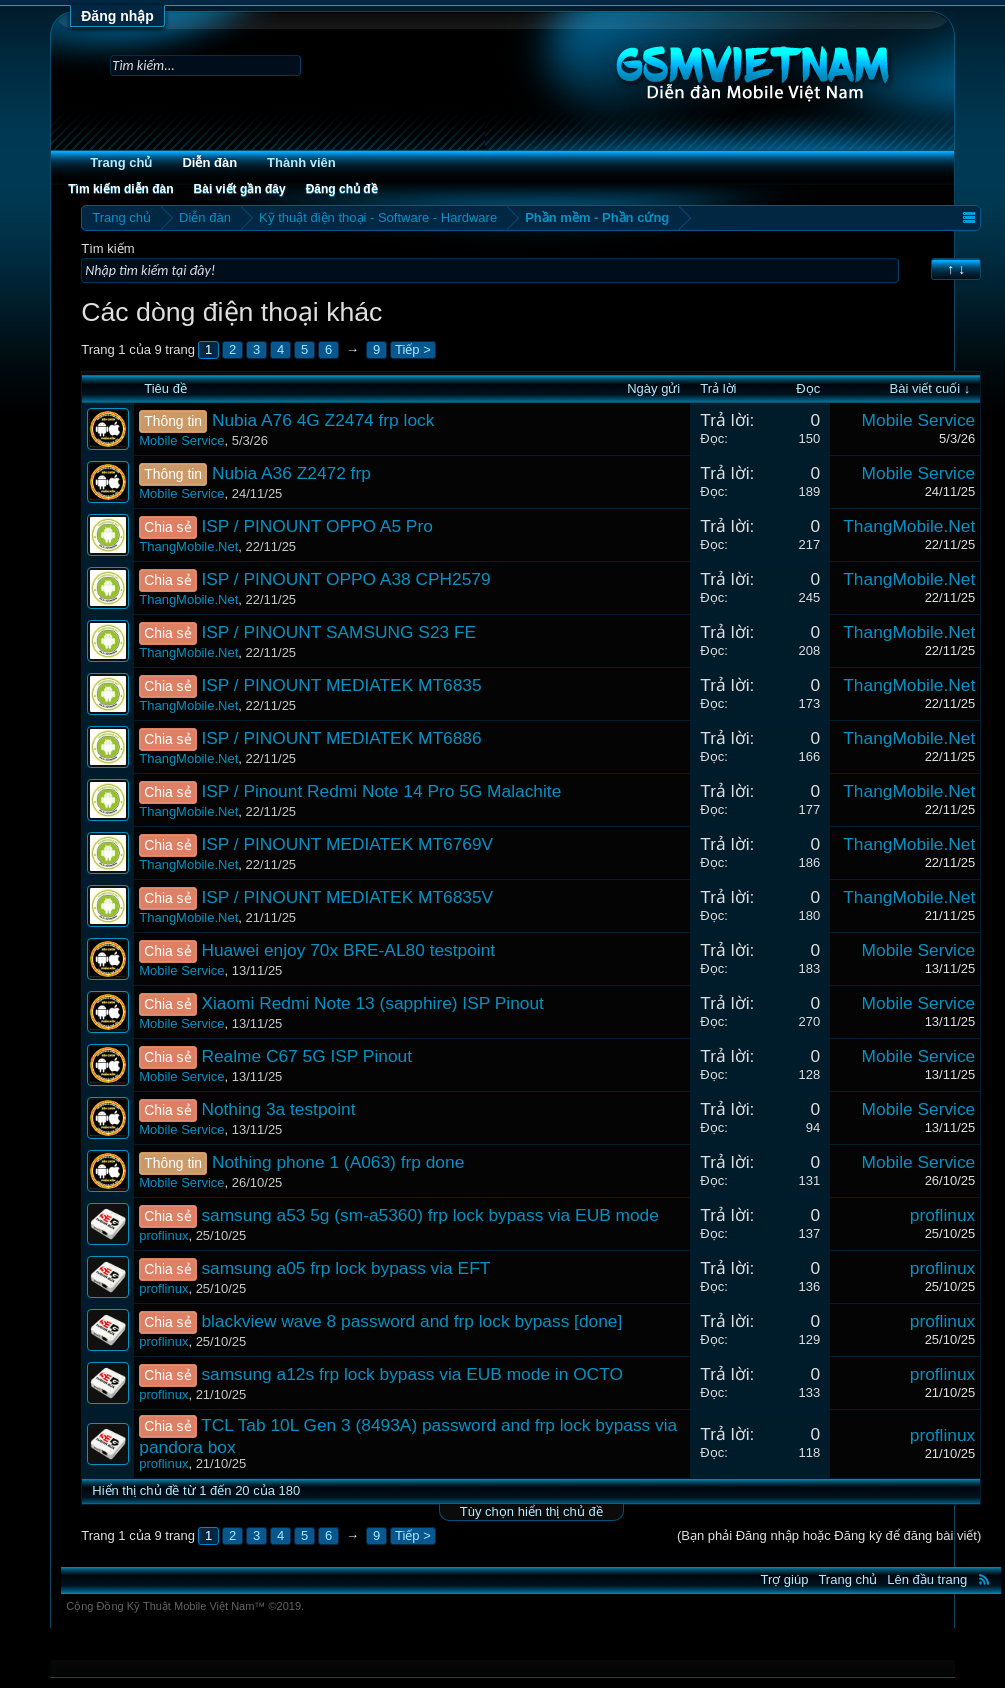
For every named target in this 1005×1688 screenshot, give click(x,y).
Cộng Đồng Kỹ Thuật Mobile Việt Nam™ (185, 1606)
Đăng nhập (117, 16)
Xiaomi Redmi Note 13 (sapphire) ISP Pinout (372, 1003)
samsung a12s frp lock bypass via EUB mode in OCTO (412, 1374)
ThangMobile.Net (188, 546)
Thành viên (301, 162)
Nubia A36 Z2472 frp (291, 473)
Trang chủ (121, 162)
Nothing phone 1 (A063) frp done (338, 1162)
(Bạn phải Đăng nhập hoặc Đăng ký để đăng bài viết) (829, 1535)
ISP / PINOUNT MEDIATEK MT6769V (347, 844)
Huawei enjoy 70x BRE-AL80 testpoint (348, 950)
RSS (984, 1579)
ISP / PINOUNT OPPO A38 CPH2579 (345, 579)
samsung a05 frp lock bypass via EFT (345, 1268)
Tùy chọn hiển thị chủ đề (531, 1511)
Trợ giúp (784, 1579)
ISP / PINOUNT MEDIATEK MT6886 (341, 738)
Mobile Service (181, 440)
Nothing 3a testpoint (278, 1109)
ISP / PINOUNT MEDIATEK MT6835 (341, 685)
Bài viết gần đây (240, 189)
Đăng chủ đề (342, 189)
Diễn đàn (209, 162)
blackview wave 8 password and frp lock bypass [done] (411, 1321)
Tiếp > (413, 349)
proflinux (163, 1235)
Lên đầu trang (927, 1579)
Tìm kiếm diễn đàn (120, 189)
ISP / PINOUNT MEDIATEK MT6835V (347, 897)
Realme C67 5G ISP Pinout (306, 1056)
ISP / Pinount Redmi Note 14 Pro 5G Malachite (381, 791)
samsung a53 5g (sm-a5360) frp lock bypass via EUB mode (430, 1215)
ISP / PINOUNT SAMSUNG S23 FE (338, 632)
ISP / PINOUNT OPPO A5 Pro (316, 526)
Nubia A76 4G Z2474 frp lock (323, 420)
